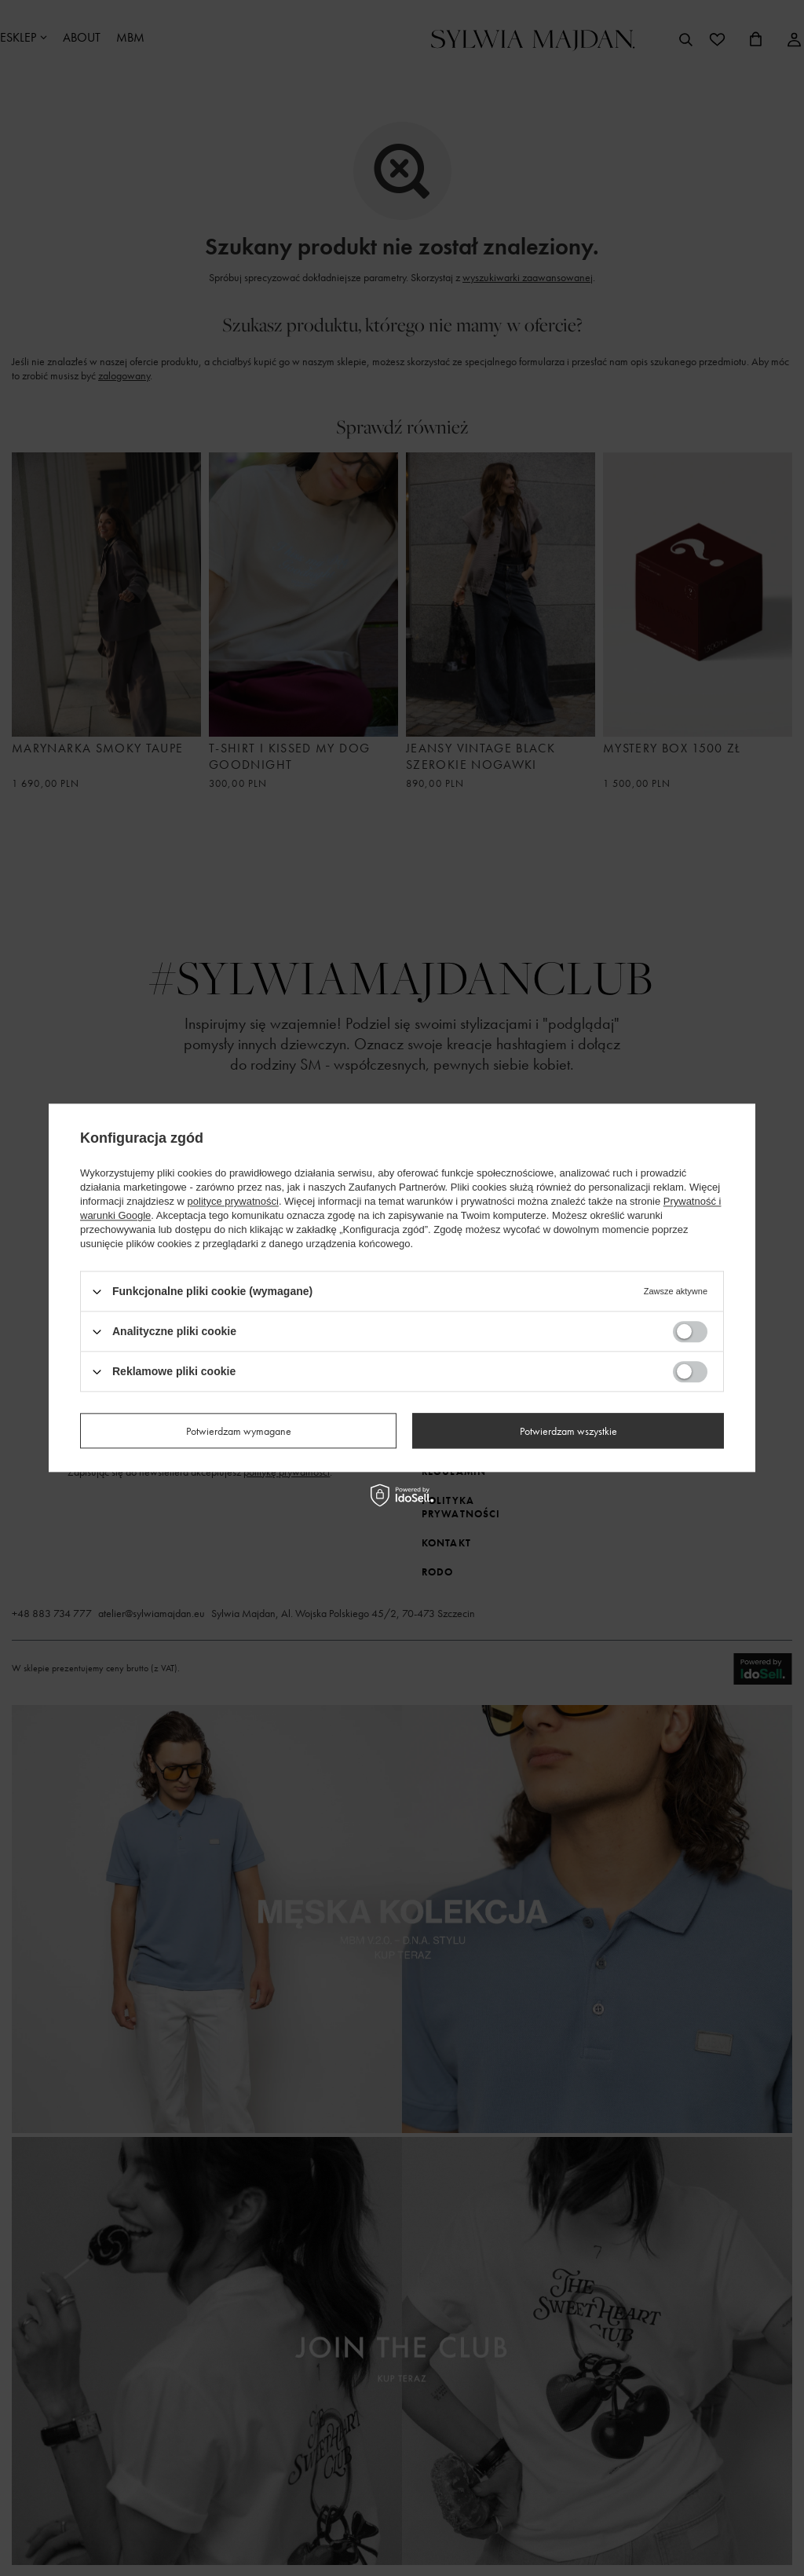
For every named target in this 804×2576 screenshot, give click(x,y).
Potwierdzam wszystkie (568, 1431)
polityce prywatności (233, 1201)
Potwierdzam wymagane (238, 1431)
